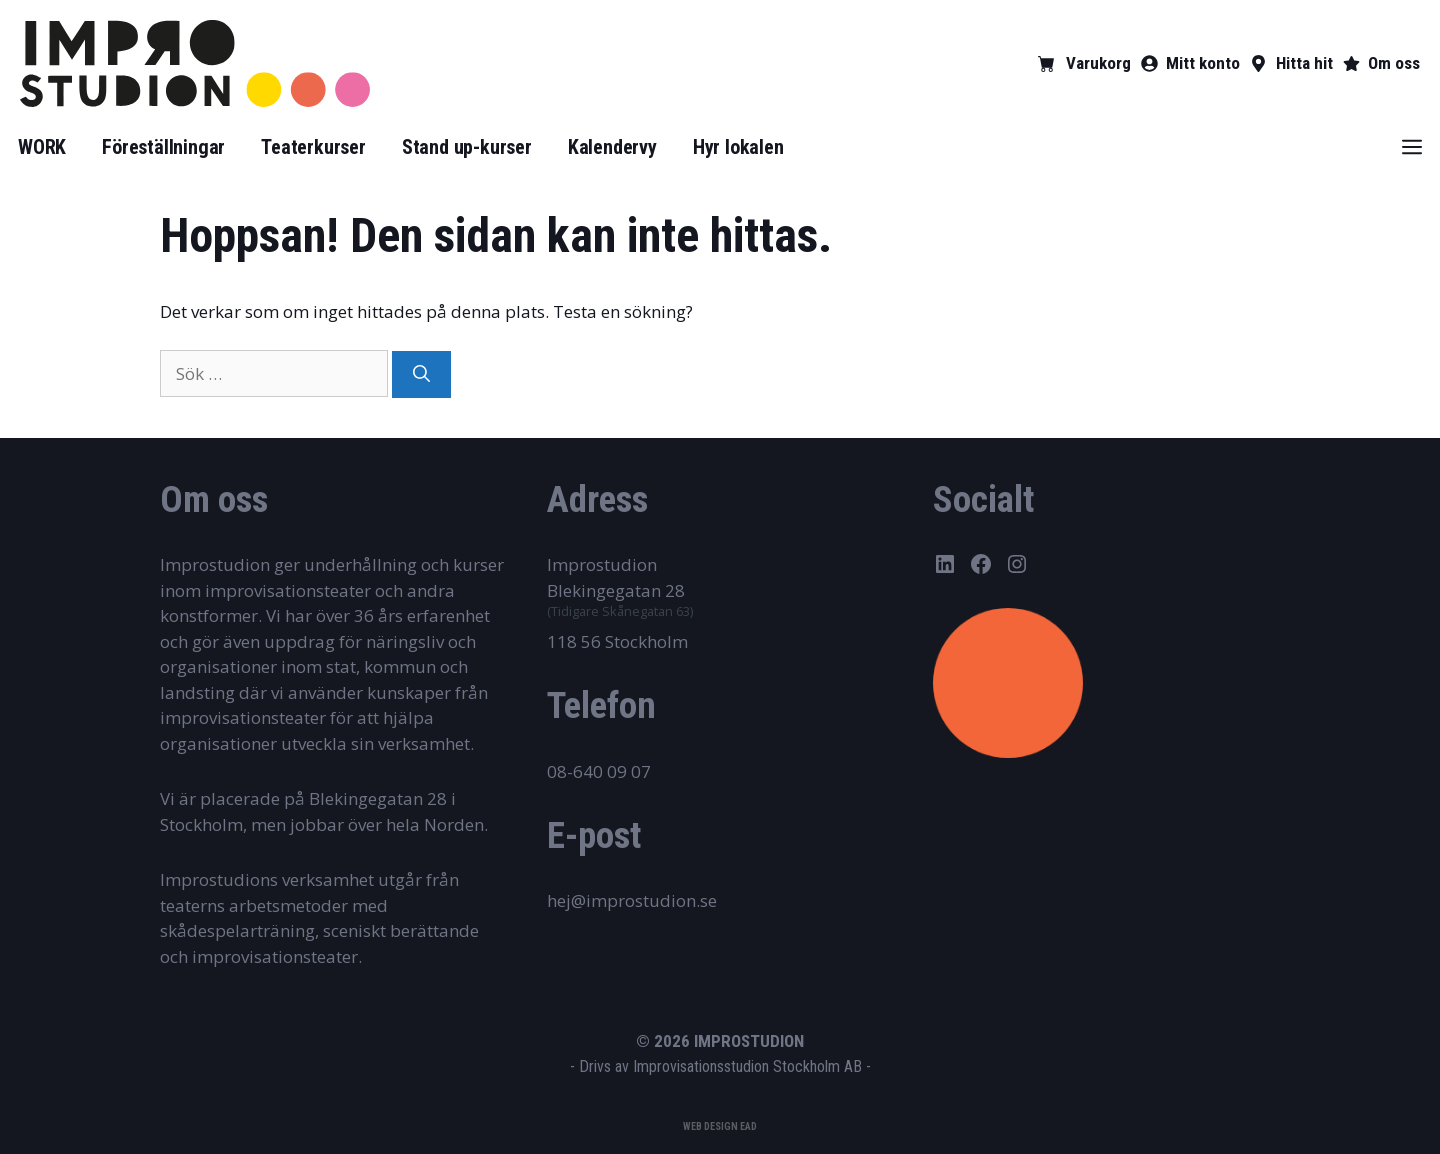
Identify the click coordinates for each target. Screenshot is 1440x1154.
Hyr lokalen (738, 147)
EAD (748, 1126)
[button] (1412, 147)
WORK (42, 147)
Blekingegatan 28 (616, 590)
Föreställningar (163, 147)
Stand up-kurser (467, 147)
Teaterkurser (313, 147)
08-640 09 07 (599, 771)
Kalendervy (612, 147)
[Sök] (421, 375)
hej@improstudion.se (632, 900)
